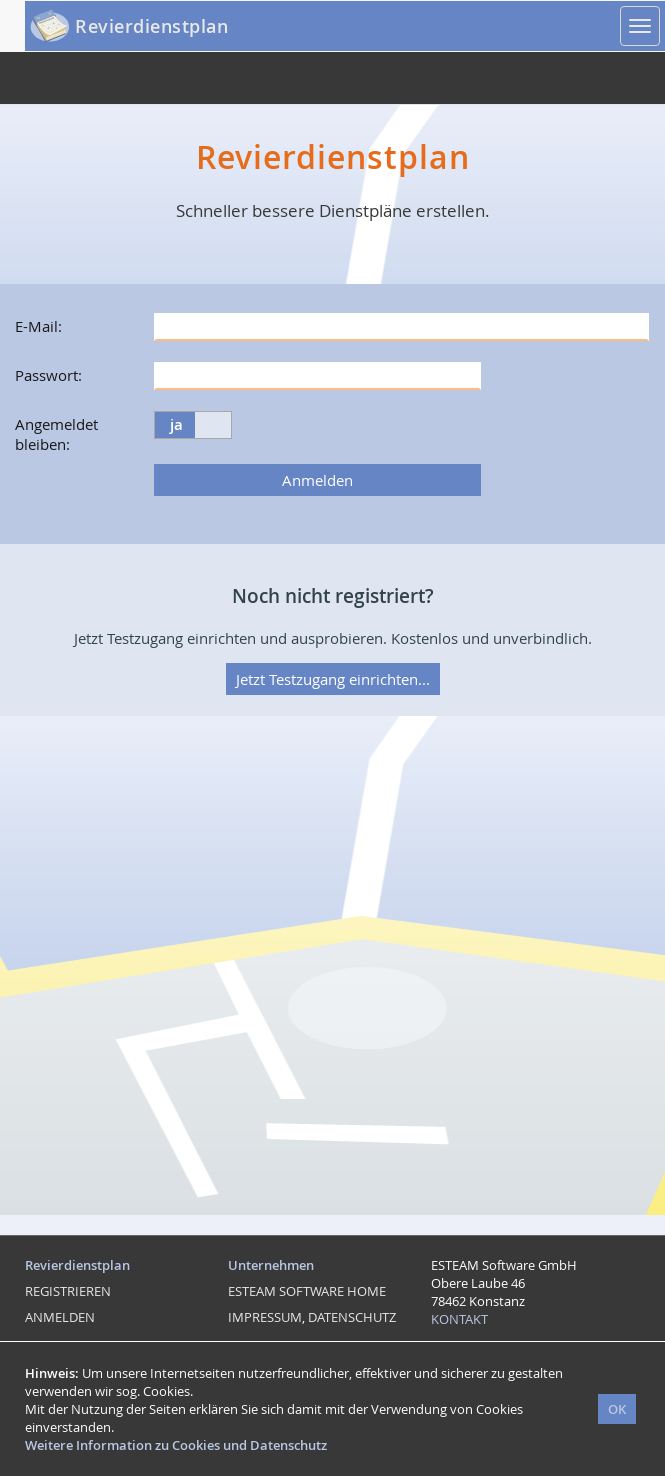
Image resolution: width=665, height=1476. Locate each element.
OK (617, 1409)
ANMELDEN (60, 1317)
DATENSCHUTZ (352, 1317)
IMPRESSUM (265, 1317)
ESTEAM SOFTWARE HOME (307, 1291)
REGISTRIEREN (68, 1291)
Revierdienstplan (151, 26)
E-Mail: (38, 326)
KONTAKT (459, 1319)
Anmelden (317, 480)
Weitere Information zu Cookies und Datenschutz (176, 1445)
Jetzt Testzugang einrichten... (333, 679)
